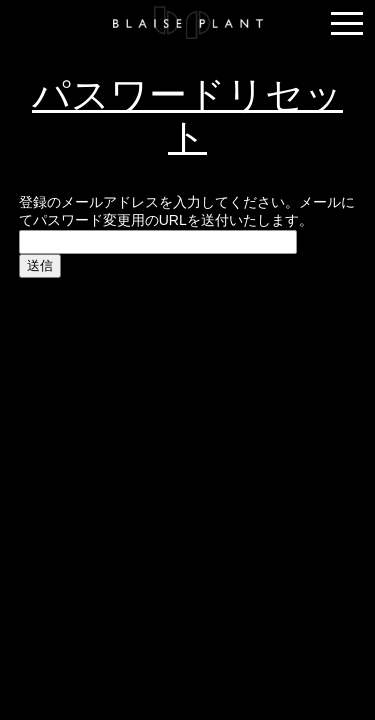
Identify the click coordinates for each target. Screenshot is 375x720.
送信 (40, 265)
